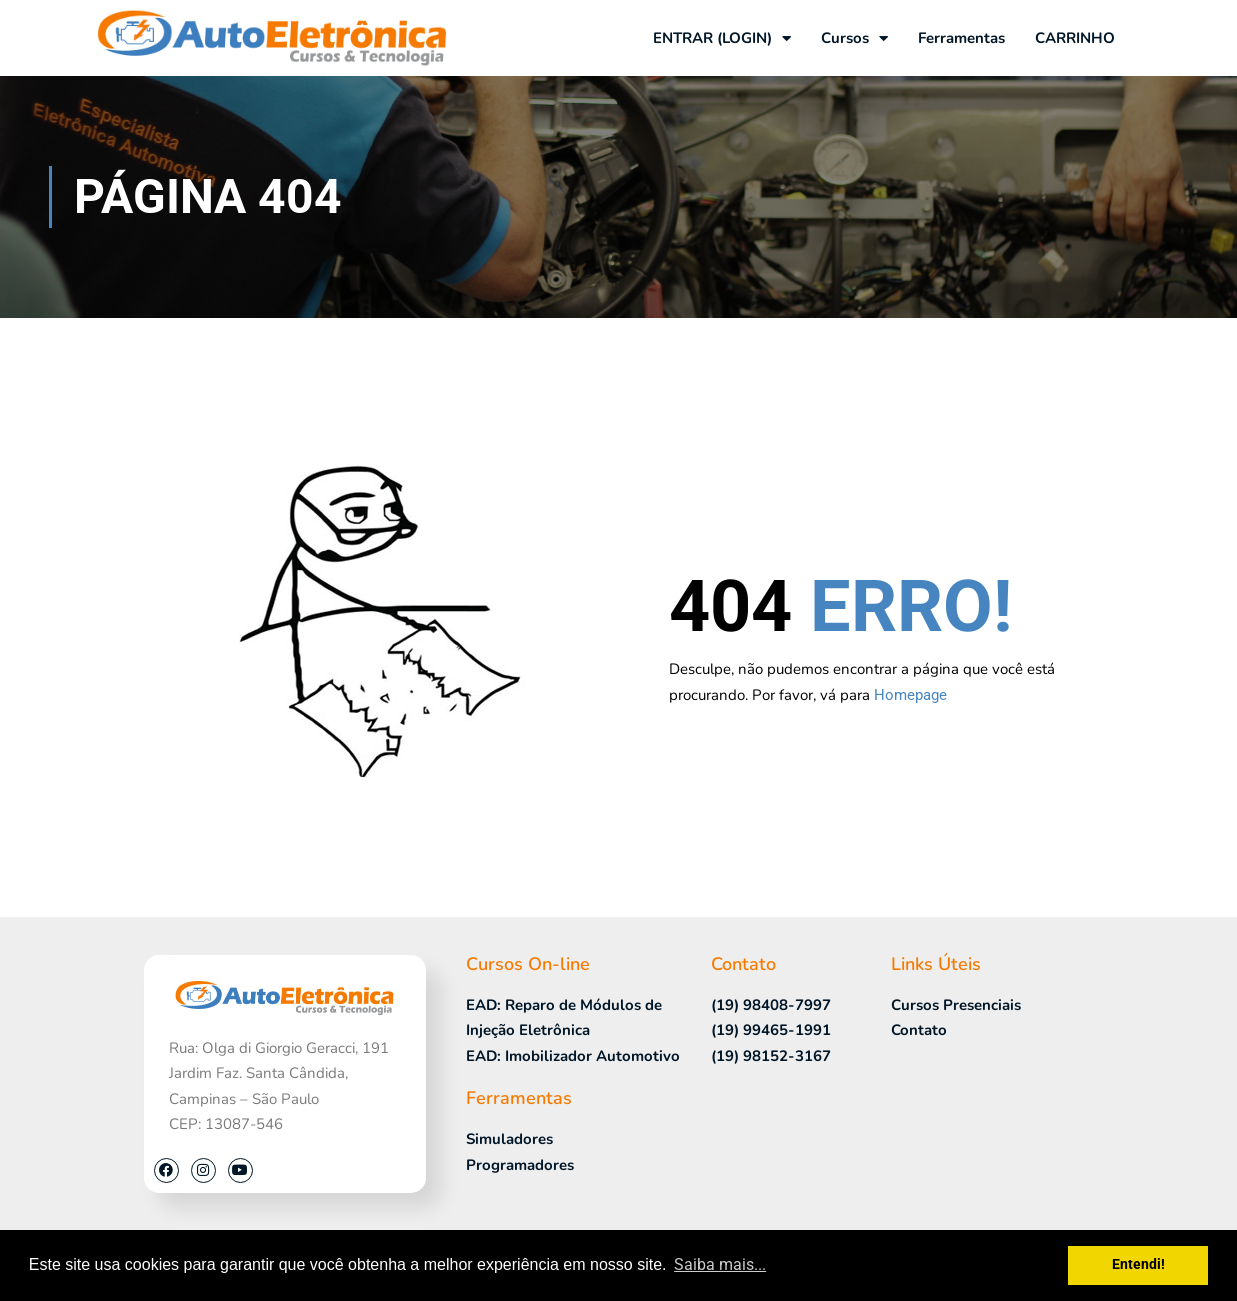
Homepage (910, 695)
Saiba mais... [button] (720, 1264)
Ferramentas (961, 38)
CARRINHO (1075, 38)
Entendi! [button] (1138, 1264)
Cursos (854, 38)
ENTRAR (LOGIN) (722, 38)
